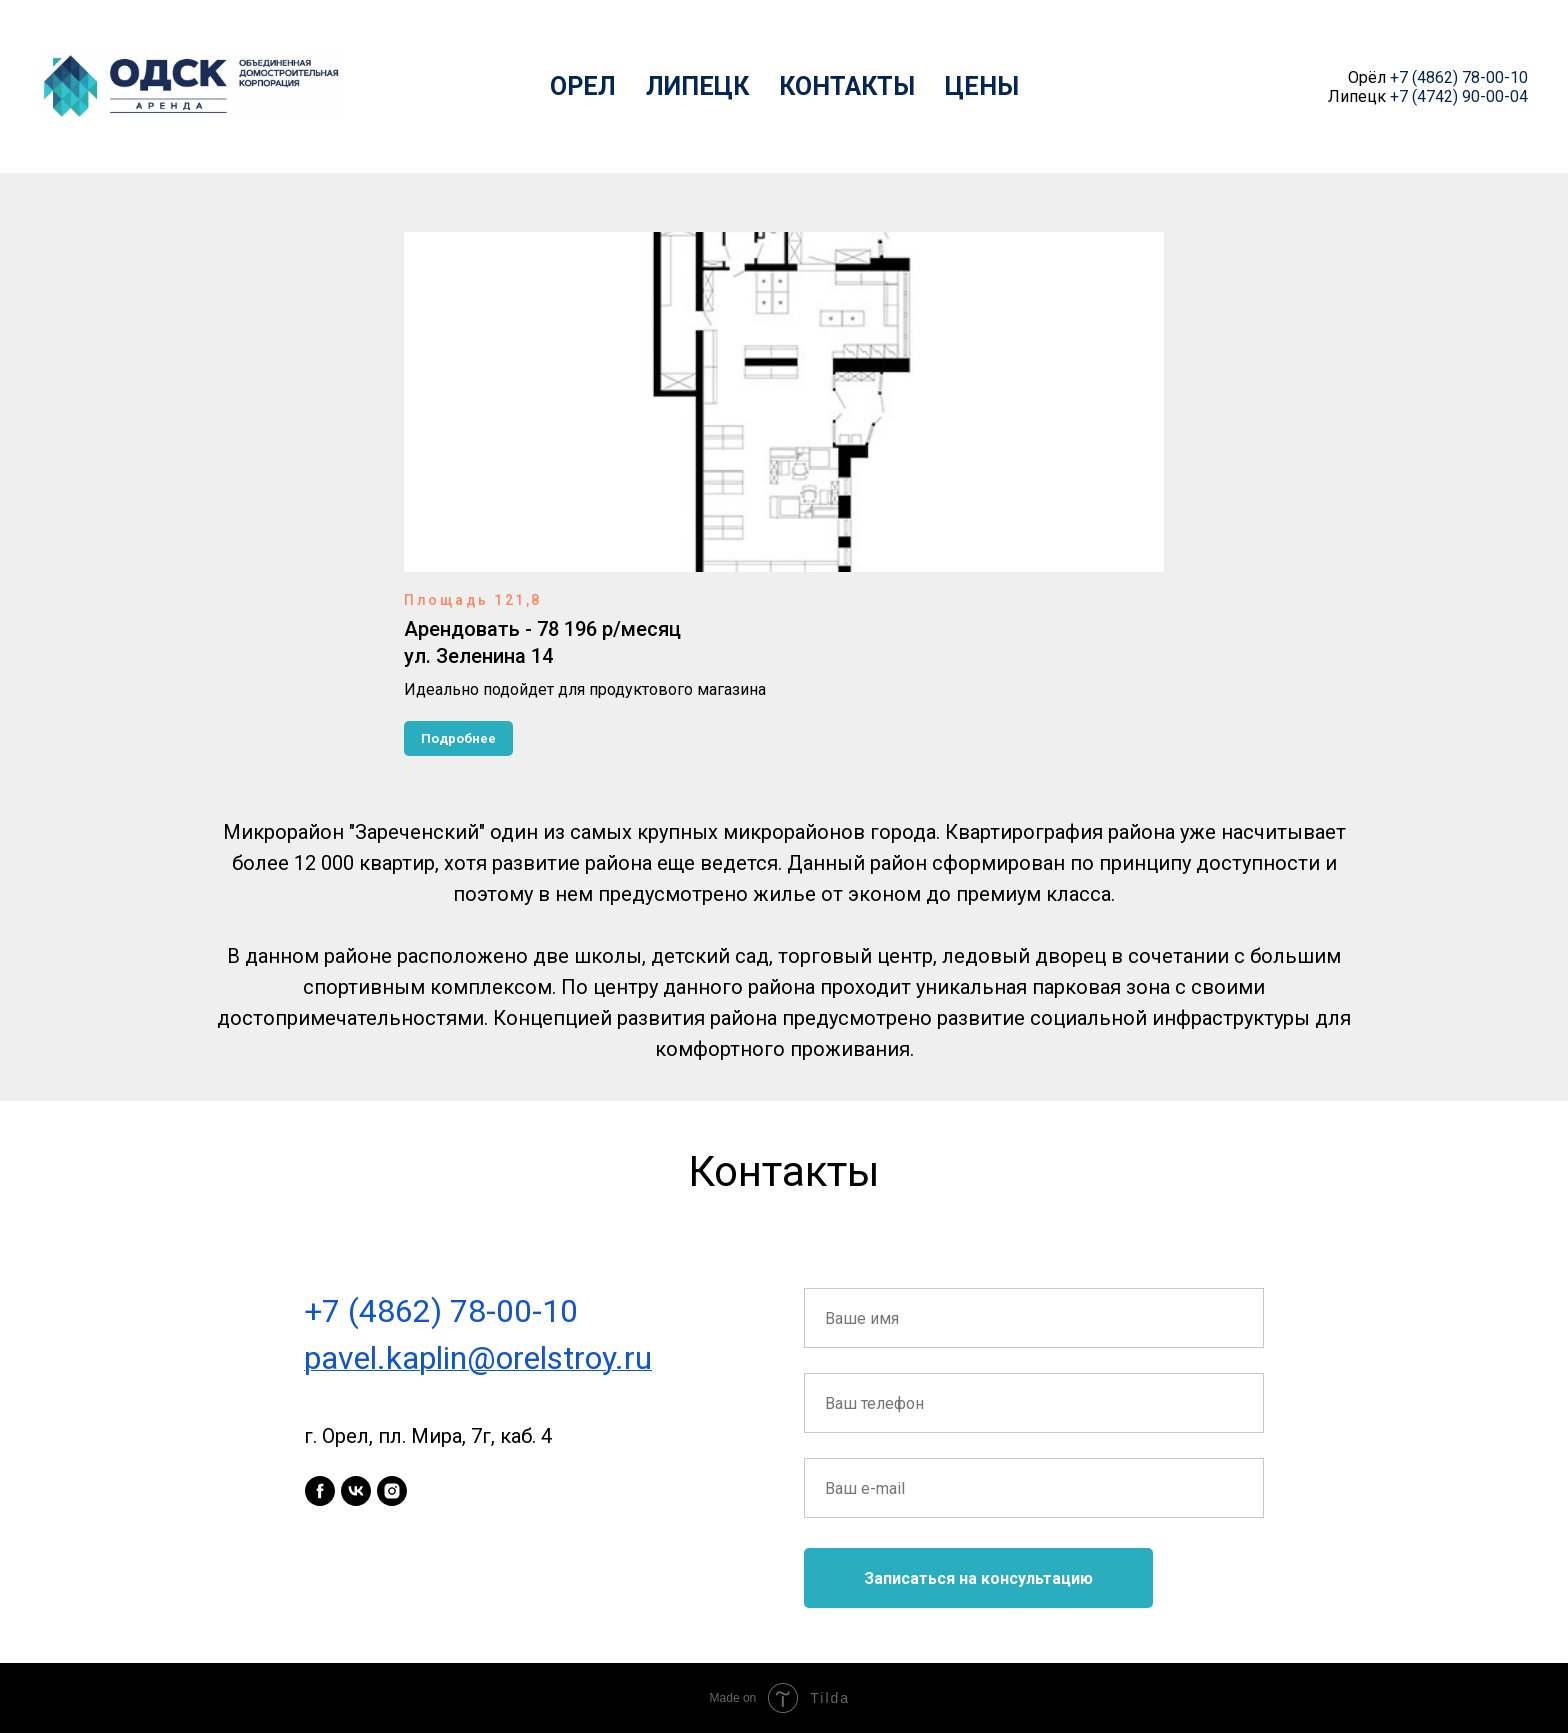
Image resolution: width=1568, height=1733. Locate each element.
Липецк (697, 86)
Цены (982, 86)
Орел (583, 86)
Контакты (847, 86)
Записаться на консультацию (978, 1578)
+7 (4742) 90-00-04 (1459, 96)
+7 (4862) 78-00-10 (1459, 77)
